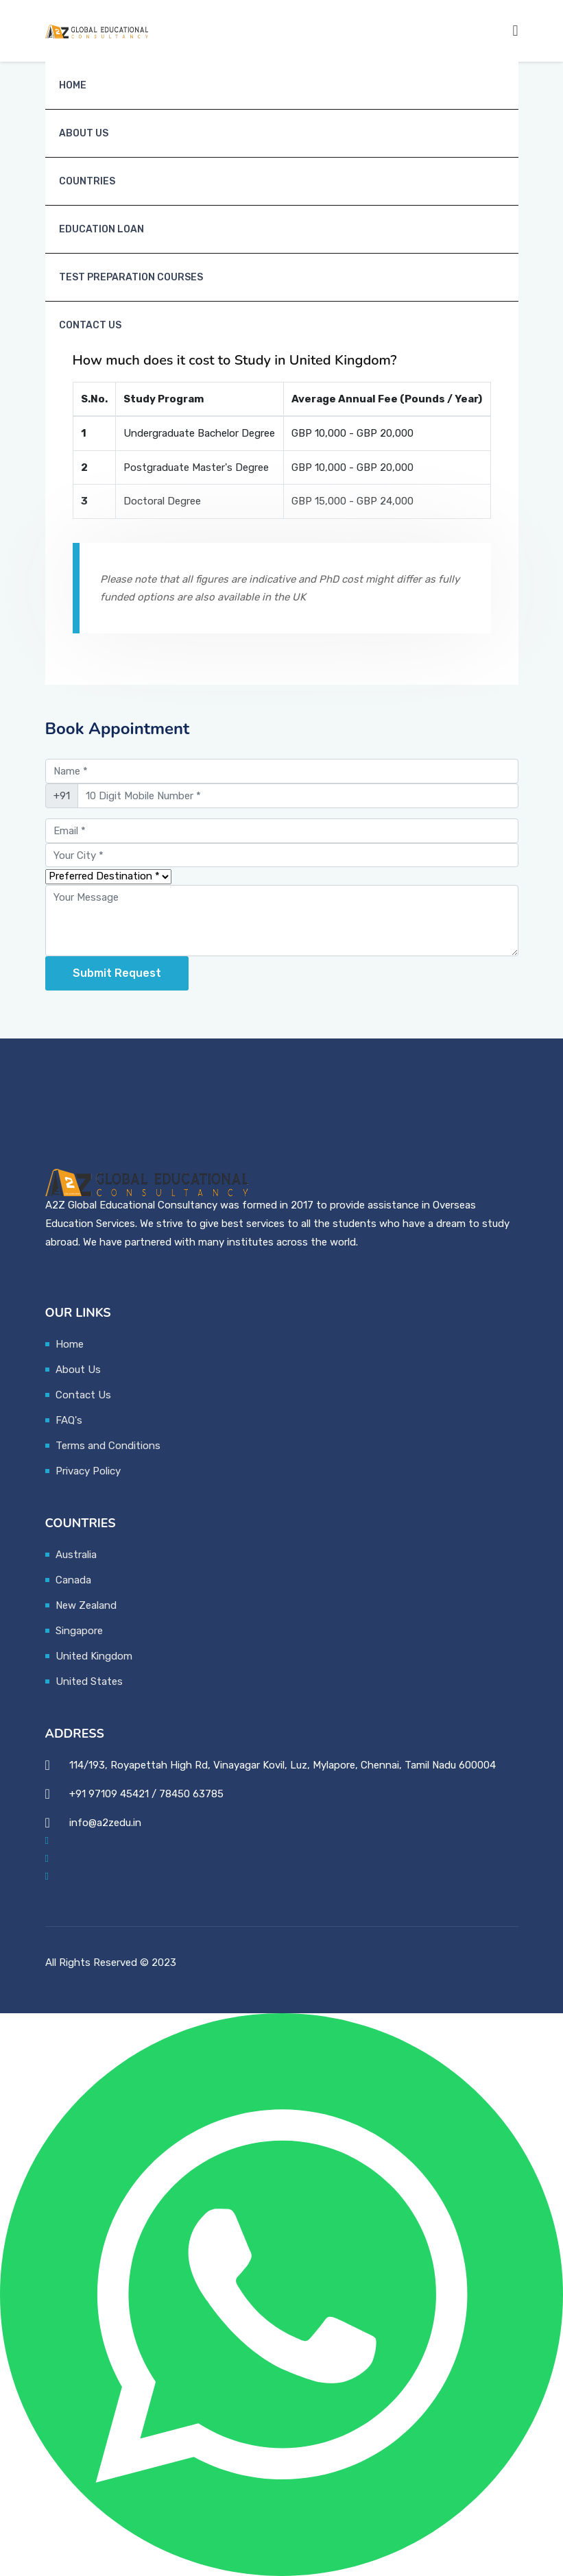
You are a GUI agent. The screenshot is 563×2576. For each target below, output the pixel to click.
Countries (87, 181)
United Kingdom (94, 1656)
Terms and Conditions (108, 1445)
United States (89, 1681)
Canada (73, 1580)
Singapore (79, 1631)
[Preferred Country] (108, 876)
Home (72, 85)
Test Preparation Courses (131, 277)
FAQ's (69, 1420)
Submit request (117, 973)
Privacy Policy (88, 1471)
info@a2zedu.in (105, 1822)
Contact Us (90, 325)
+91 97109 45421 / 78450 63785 (146, 1794)
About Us (83, 133)
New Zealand (86, 1605)
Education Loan (101, 229)
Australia (76, 1554)
